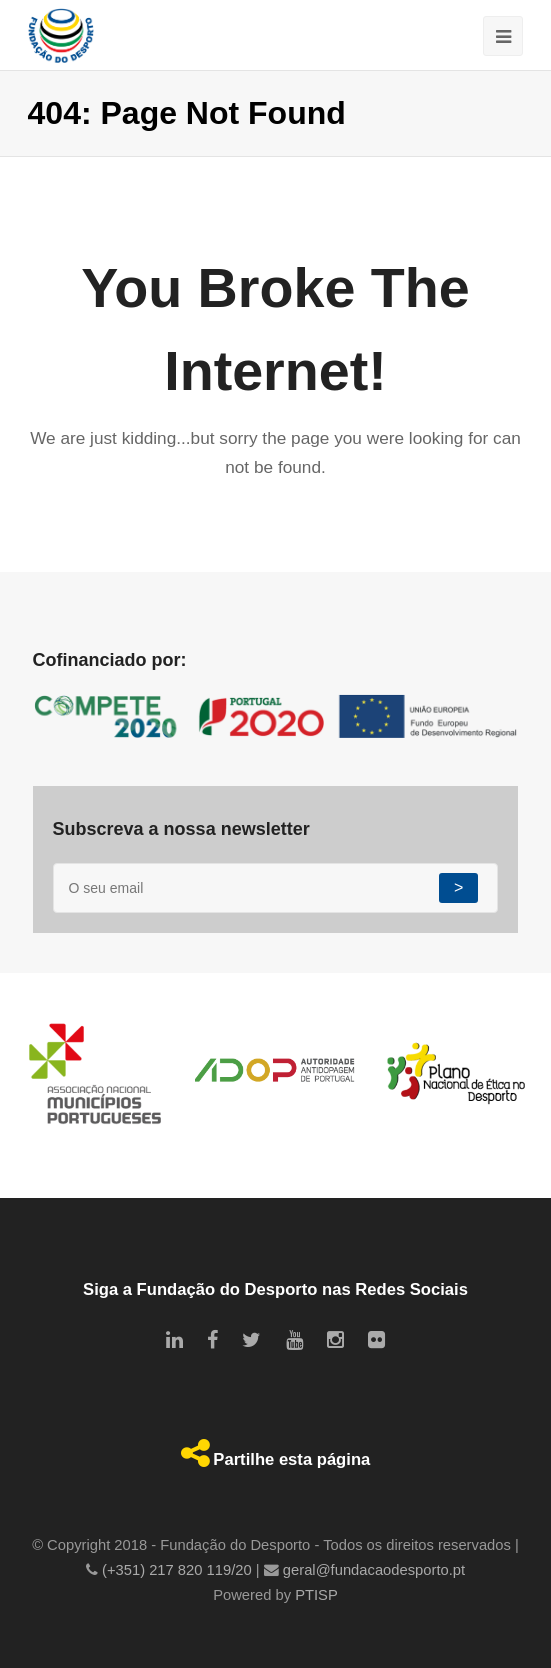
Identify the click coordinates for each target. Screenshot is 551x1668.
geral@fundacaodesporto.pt (374, 1570)
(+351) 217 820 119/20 (177, 1570)
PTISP (316, 1595)
